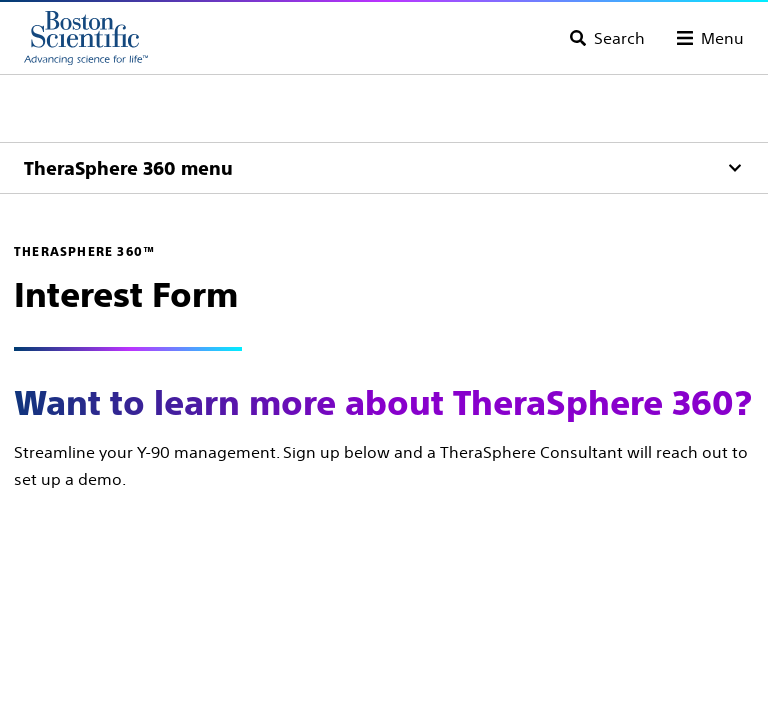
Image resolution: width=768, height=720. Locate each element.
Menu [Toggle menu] (722, 38)
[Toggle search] (607, 38)
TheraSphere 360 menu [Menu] (128, 168)
